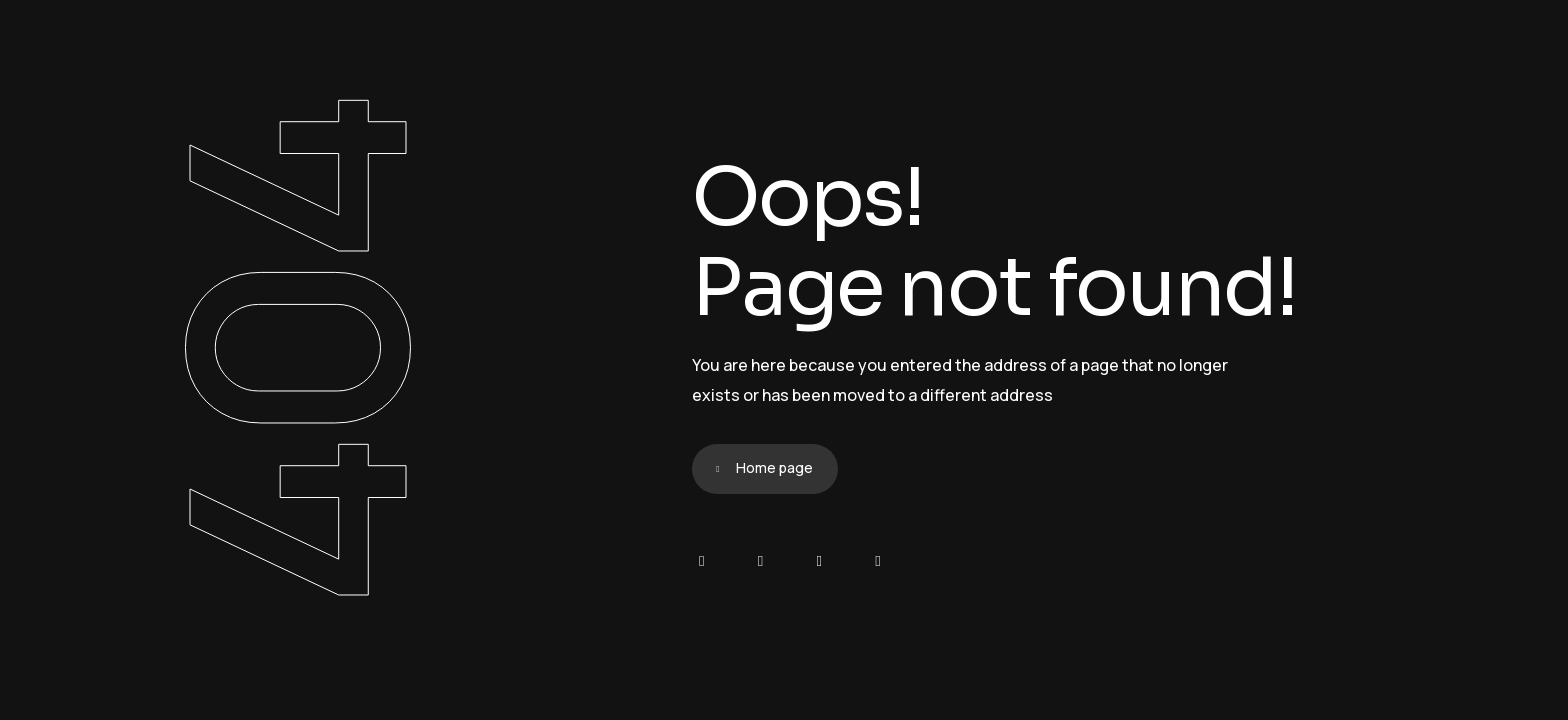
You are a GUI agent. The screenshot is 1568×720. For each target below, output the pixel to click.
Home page (774, 467)
